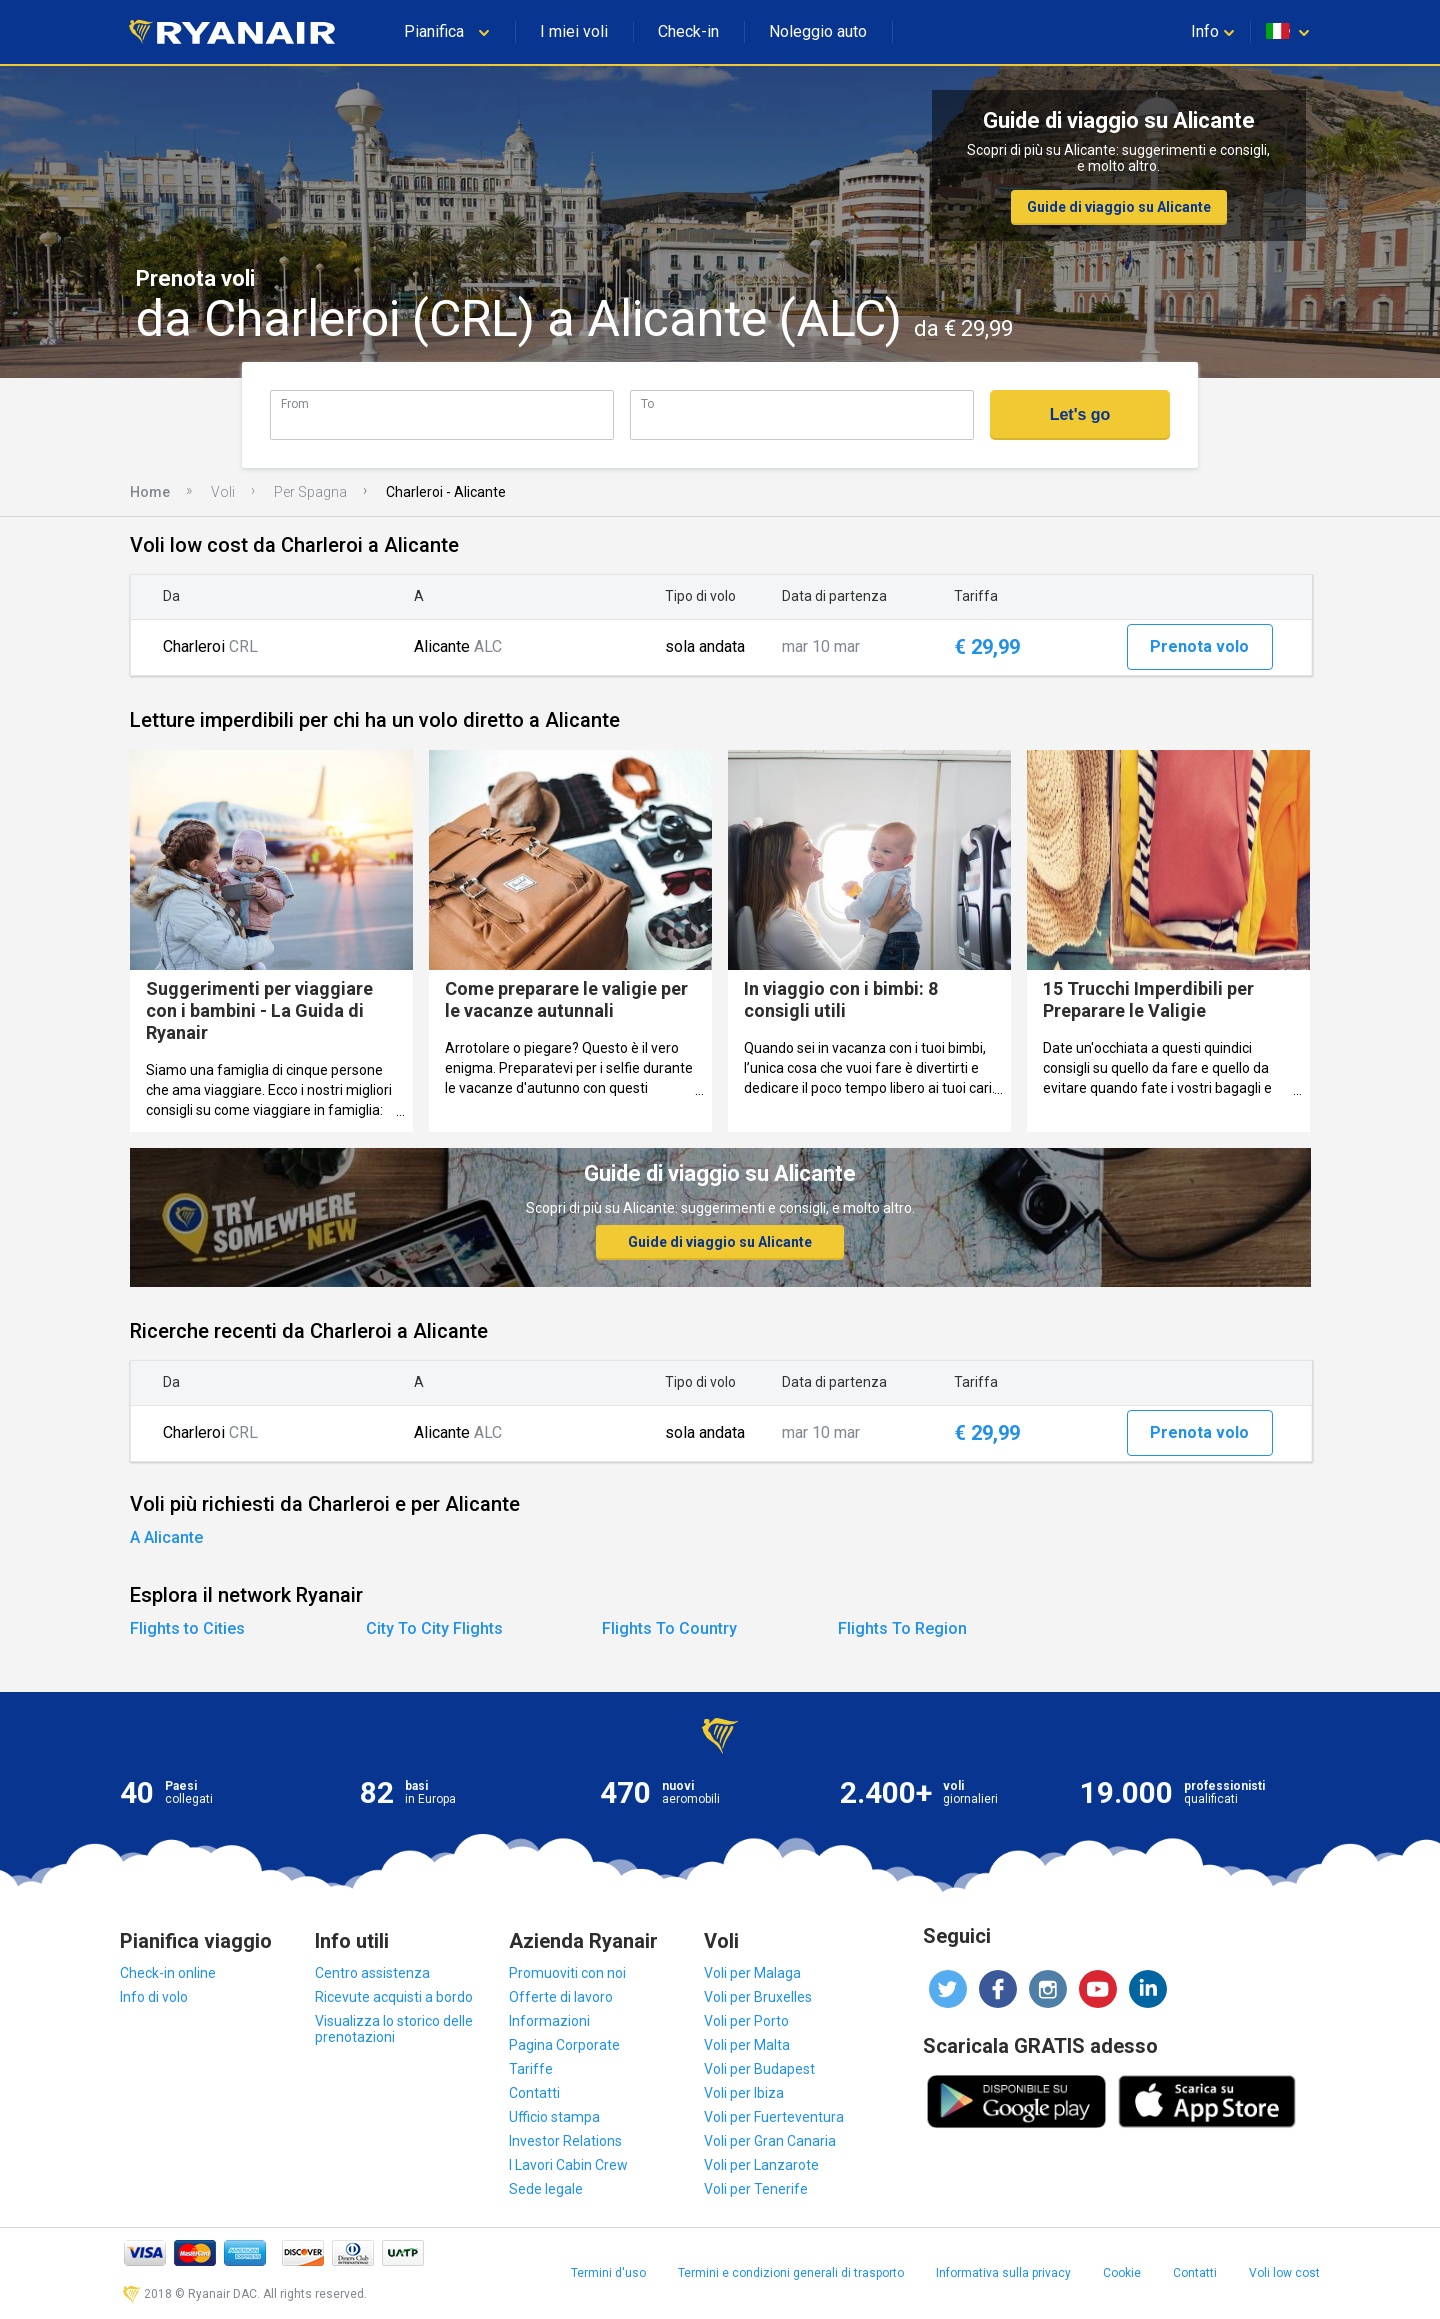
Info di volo (154, 1997)
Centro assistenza (372, 1973)
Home (150, 492)
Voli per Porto (746, 2021)
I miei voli (574, 31)
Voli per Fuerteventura (774, 2117)
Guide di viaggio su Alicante (1119, 207)
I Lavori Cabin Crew (568, 2165)
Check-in (688, 31)
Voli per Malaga (752, 1973)
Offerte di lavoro (561, 1997)
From (295, 403)
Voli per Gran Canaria (770, 2141)
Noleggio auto (818, 31)
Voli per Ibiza (744, 2093)
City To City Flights (434, 1628)
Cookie (1122, 2273)
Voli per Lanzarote (761, 2165)
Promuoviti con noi (567, 1973)
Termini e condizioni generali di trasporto (791, 2273)
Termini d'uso (608, 2273)
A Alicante (166, 1537)
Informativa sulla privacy (1003, 2273)
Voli (223, 492)
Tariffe (531, 2069)
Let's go (1080, 414)
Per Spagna (310, 492)
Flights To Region (902, 1628)
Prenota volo (1199, 646)
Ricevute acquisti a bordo (394, 1997)
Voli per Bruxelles (758, 1997)
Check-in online (168, 1973)
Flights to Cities (187, 1628)
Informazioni (549, 2021)
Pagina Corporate (564, 2045)
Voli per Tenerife (756, 2189)
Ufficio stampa (554, 2117)
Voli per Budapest (759, 2069)
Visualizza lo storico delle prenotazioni (394, 2029)
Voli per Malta (747, 2045)
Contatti (534, 2093)
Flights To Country (669, 1628)
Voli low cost (1284, 2273)
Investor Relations (565, 2141)
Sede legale (546, 2189)
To (647, 403)
